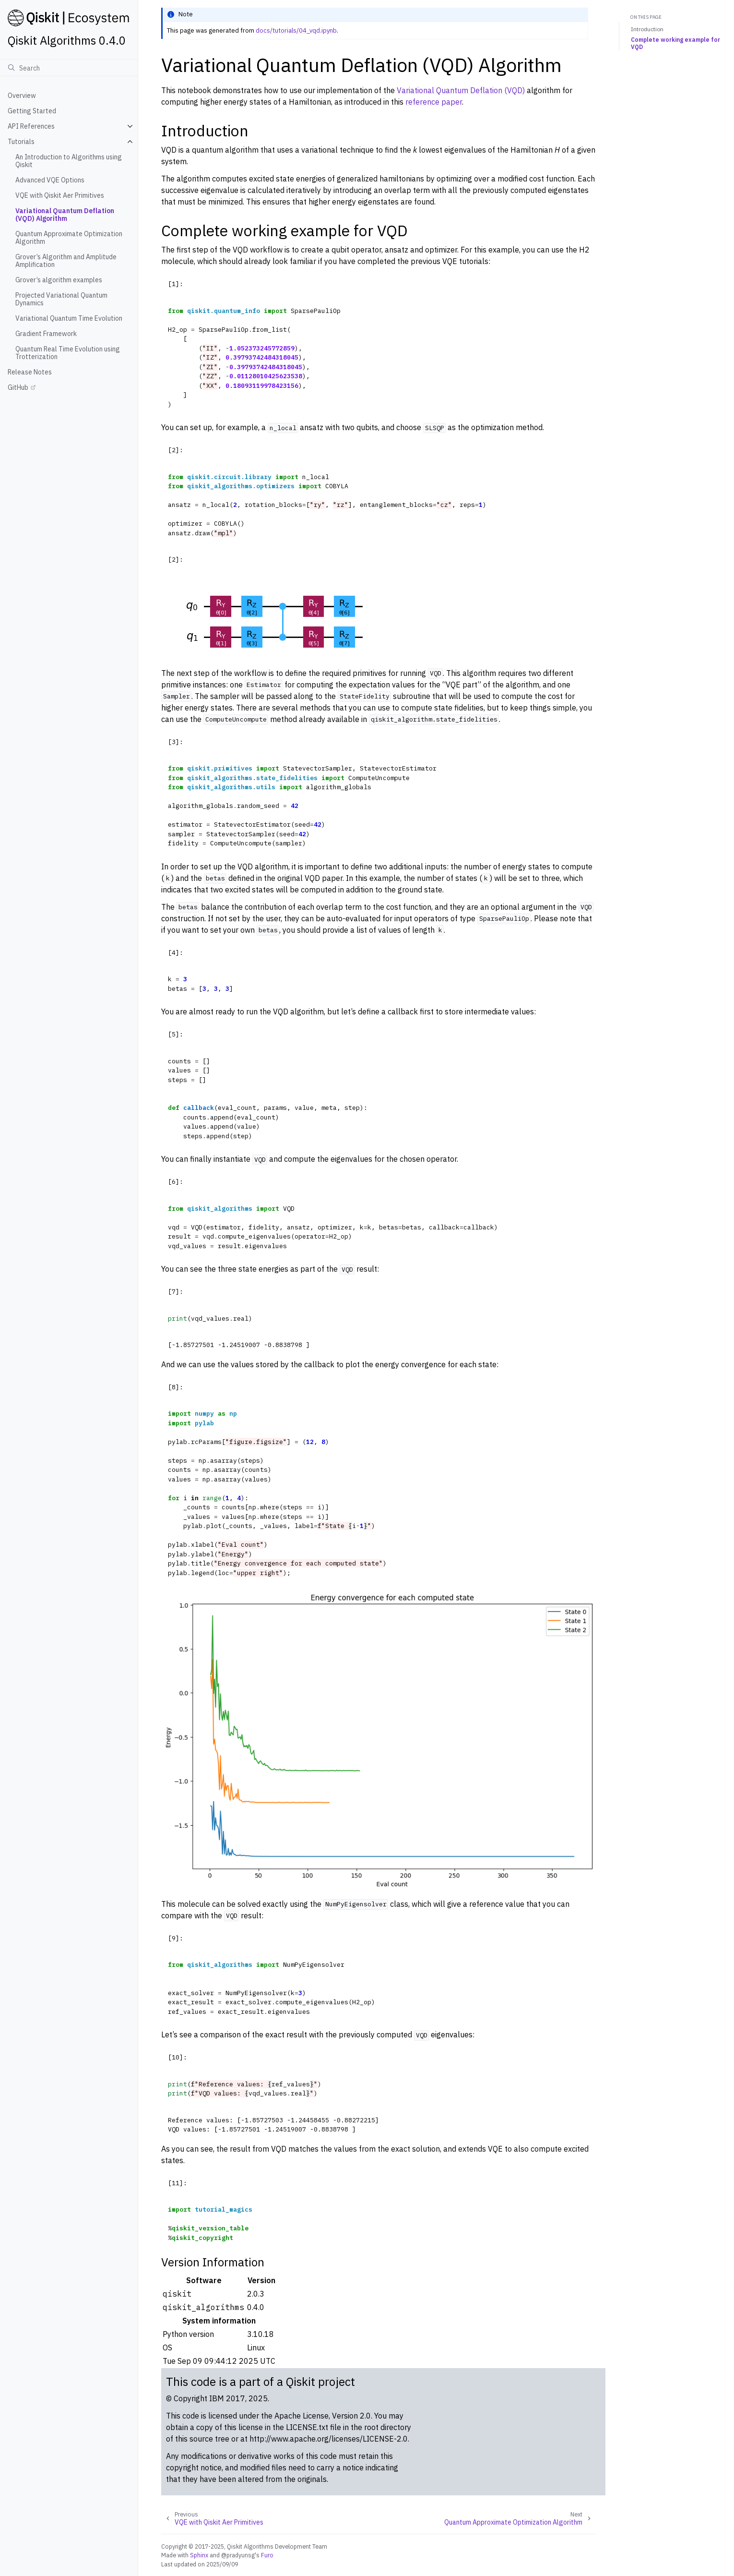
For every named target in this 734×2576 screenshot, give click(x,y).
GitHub (18, 387)
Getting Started (32, 111)
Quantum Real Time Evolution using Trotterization (67, 353)
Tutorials (21, 141)
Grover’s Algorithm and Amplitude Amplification (66, 261)
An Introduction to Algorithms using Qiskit (68, 161)
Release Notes (30, 372)
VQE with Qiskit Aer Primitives (59, 195)
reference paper (433, 102)
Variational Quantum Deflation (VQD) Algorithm (64, 214)
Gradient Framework (46, 333)
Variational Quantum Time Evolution (68, 318)
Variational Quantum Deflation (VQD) (461, 90)
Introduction (647, 29)
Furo (267, 2555)
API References (31, 126)
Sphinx (199, 2555)
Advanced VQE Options (49, 180)
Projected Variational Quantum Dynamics (61, 299)
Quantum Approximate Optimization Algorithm (68, 237)
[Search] (69, 67)
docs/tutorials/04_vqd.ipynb (296, 30)
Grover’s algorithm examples (58, 280)
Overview (22, 95)
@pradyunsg (238, 2555)
